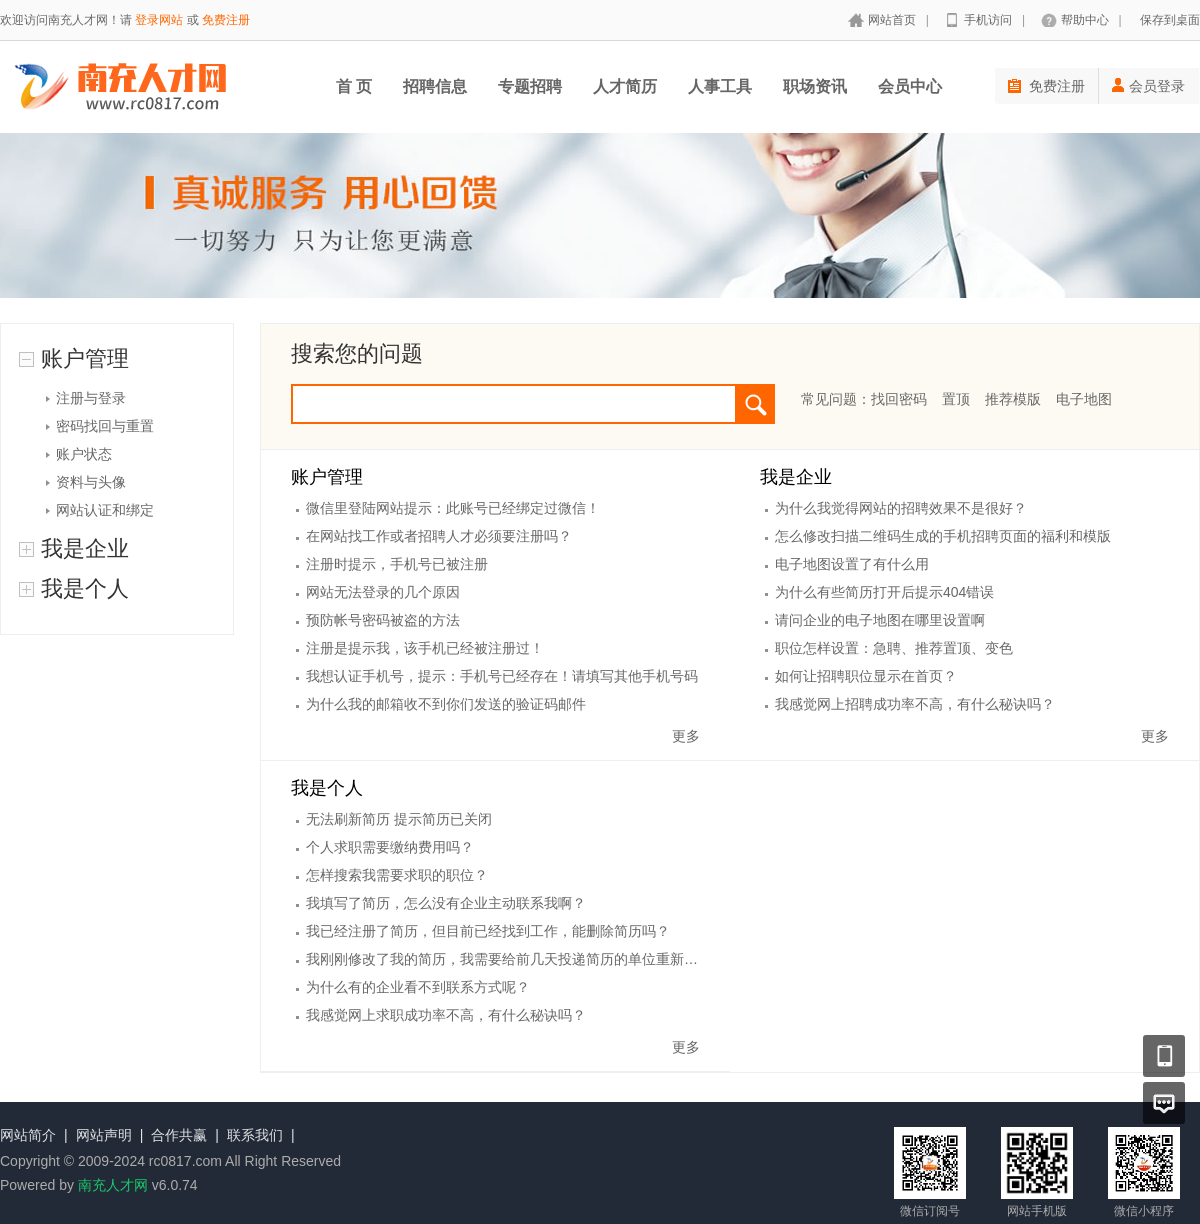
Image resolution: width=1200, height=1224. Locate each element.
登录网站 (159, 20)
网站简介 (28, 1135)
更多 (686, 736)
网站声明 (104, 1135)
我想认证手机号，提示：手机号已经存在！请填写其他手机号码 (502, 676)
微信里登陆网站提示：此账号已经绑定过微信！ (453, 508)
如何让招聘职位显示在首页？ (866, 676)
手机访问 (988, 20)
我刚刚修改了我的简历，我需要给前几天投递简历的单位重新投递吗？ (523, 959)
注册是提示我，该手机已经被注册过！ (425, 648)
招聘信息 (435, 86)
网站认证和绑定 (105, 510)
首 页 (354, 86)
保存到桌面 (1170, 20)
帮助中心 (1085, 20)
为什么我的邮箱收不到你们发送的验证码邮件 (446, 704)
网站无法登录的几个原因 (383, 592)
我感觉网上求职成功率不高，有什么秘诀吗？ (446, 1015)
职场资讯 (815, 86)
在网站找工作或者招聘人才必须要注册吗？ (439, 536)
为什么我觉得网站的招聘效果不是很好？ (901, 508)
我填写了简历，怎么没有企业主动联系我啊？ (446, 903)
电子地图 (1084, 399)
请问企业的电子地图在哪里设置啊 (880, 620)
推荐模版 (1013, 399)
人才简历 (625, 86)
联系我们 (255, 1135)
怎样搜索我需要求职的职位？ (397, 875)
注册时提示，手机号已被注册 (397, 564)
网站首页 (892, 20)
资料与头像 (91, 482)
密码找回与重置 (105, 426)
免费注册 (226, 20)
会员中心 (910, 86)
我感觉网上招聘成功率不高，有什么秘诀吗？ (915, 704)
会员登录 (1148, 86)
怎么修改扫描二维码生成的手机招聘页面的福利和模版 (943, 536)
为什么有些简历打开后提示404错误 (884, 592)
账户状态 (84, 454)
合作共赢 (179, 1135)
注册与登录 (91, 398)
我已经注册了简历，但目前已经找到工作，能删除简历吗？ (488, 931)
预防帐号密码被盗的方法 (383, 620)
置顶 (956, 399)
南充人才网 (113, 1185)
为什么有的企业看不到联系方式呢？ (418, 987)
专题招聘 (530, 86)
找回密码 (899, 399)
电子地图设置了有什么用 (852, 564)
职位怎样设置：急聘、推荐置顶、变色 (894, 648)
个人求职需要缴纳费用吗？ (390, 847)
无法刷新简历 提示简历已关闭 (399, 819)
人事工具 (720, 86)
